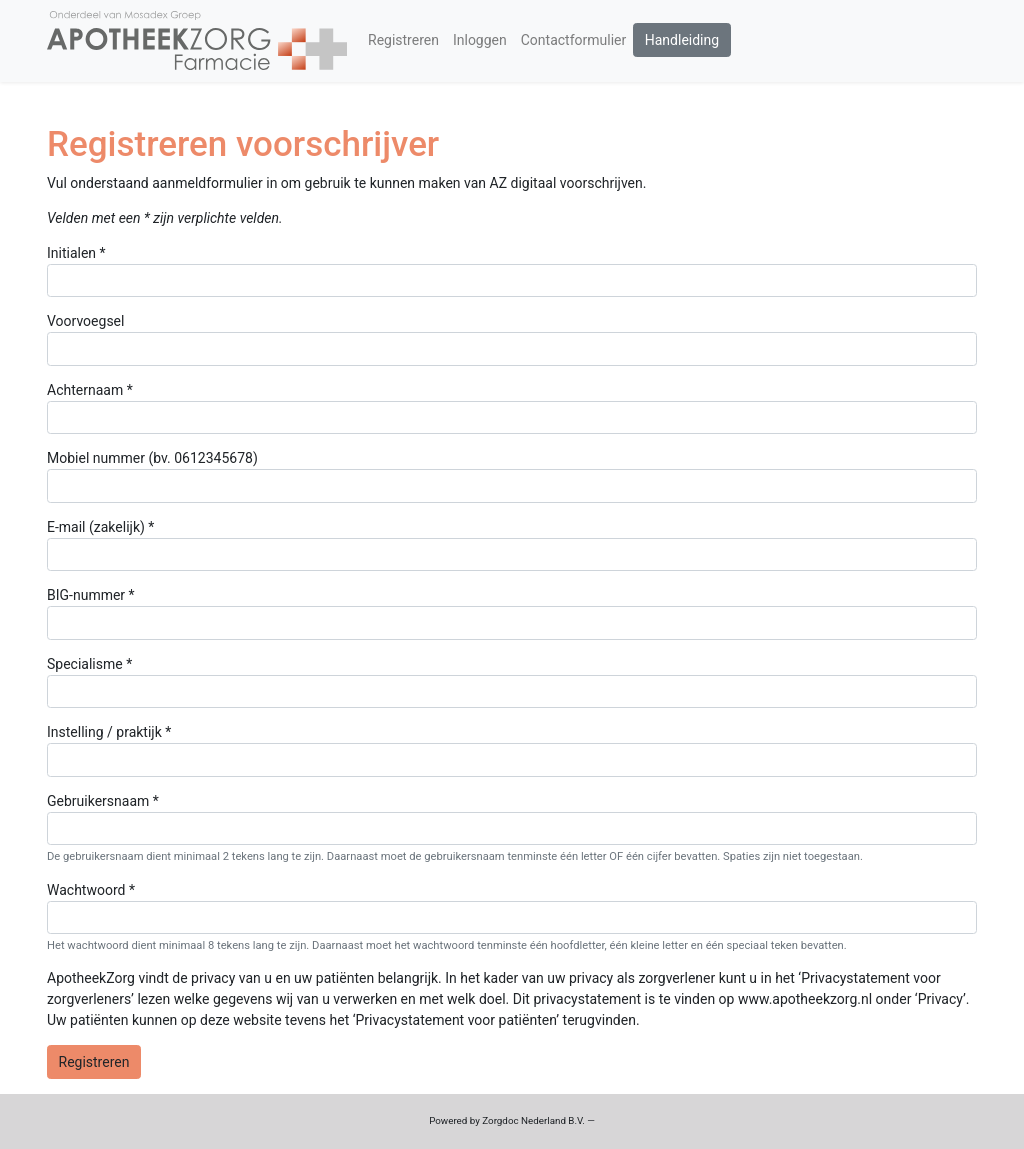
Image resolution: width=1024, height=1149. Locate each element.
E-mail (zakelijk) (96, 527)
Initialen (71, 253)
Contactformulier (574, 40)
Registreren (403, 40)
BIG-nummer (86, 595)
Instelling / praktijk (104, 732)
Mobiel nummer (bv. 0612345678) (152, 458)
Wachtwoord (86, 890)
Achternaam (85, 390)
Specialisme (85, 664)
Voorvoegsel (85, 321)
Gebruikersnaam (98, 801)
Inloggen (480, 40)
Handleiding (682, 40)
